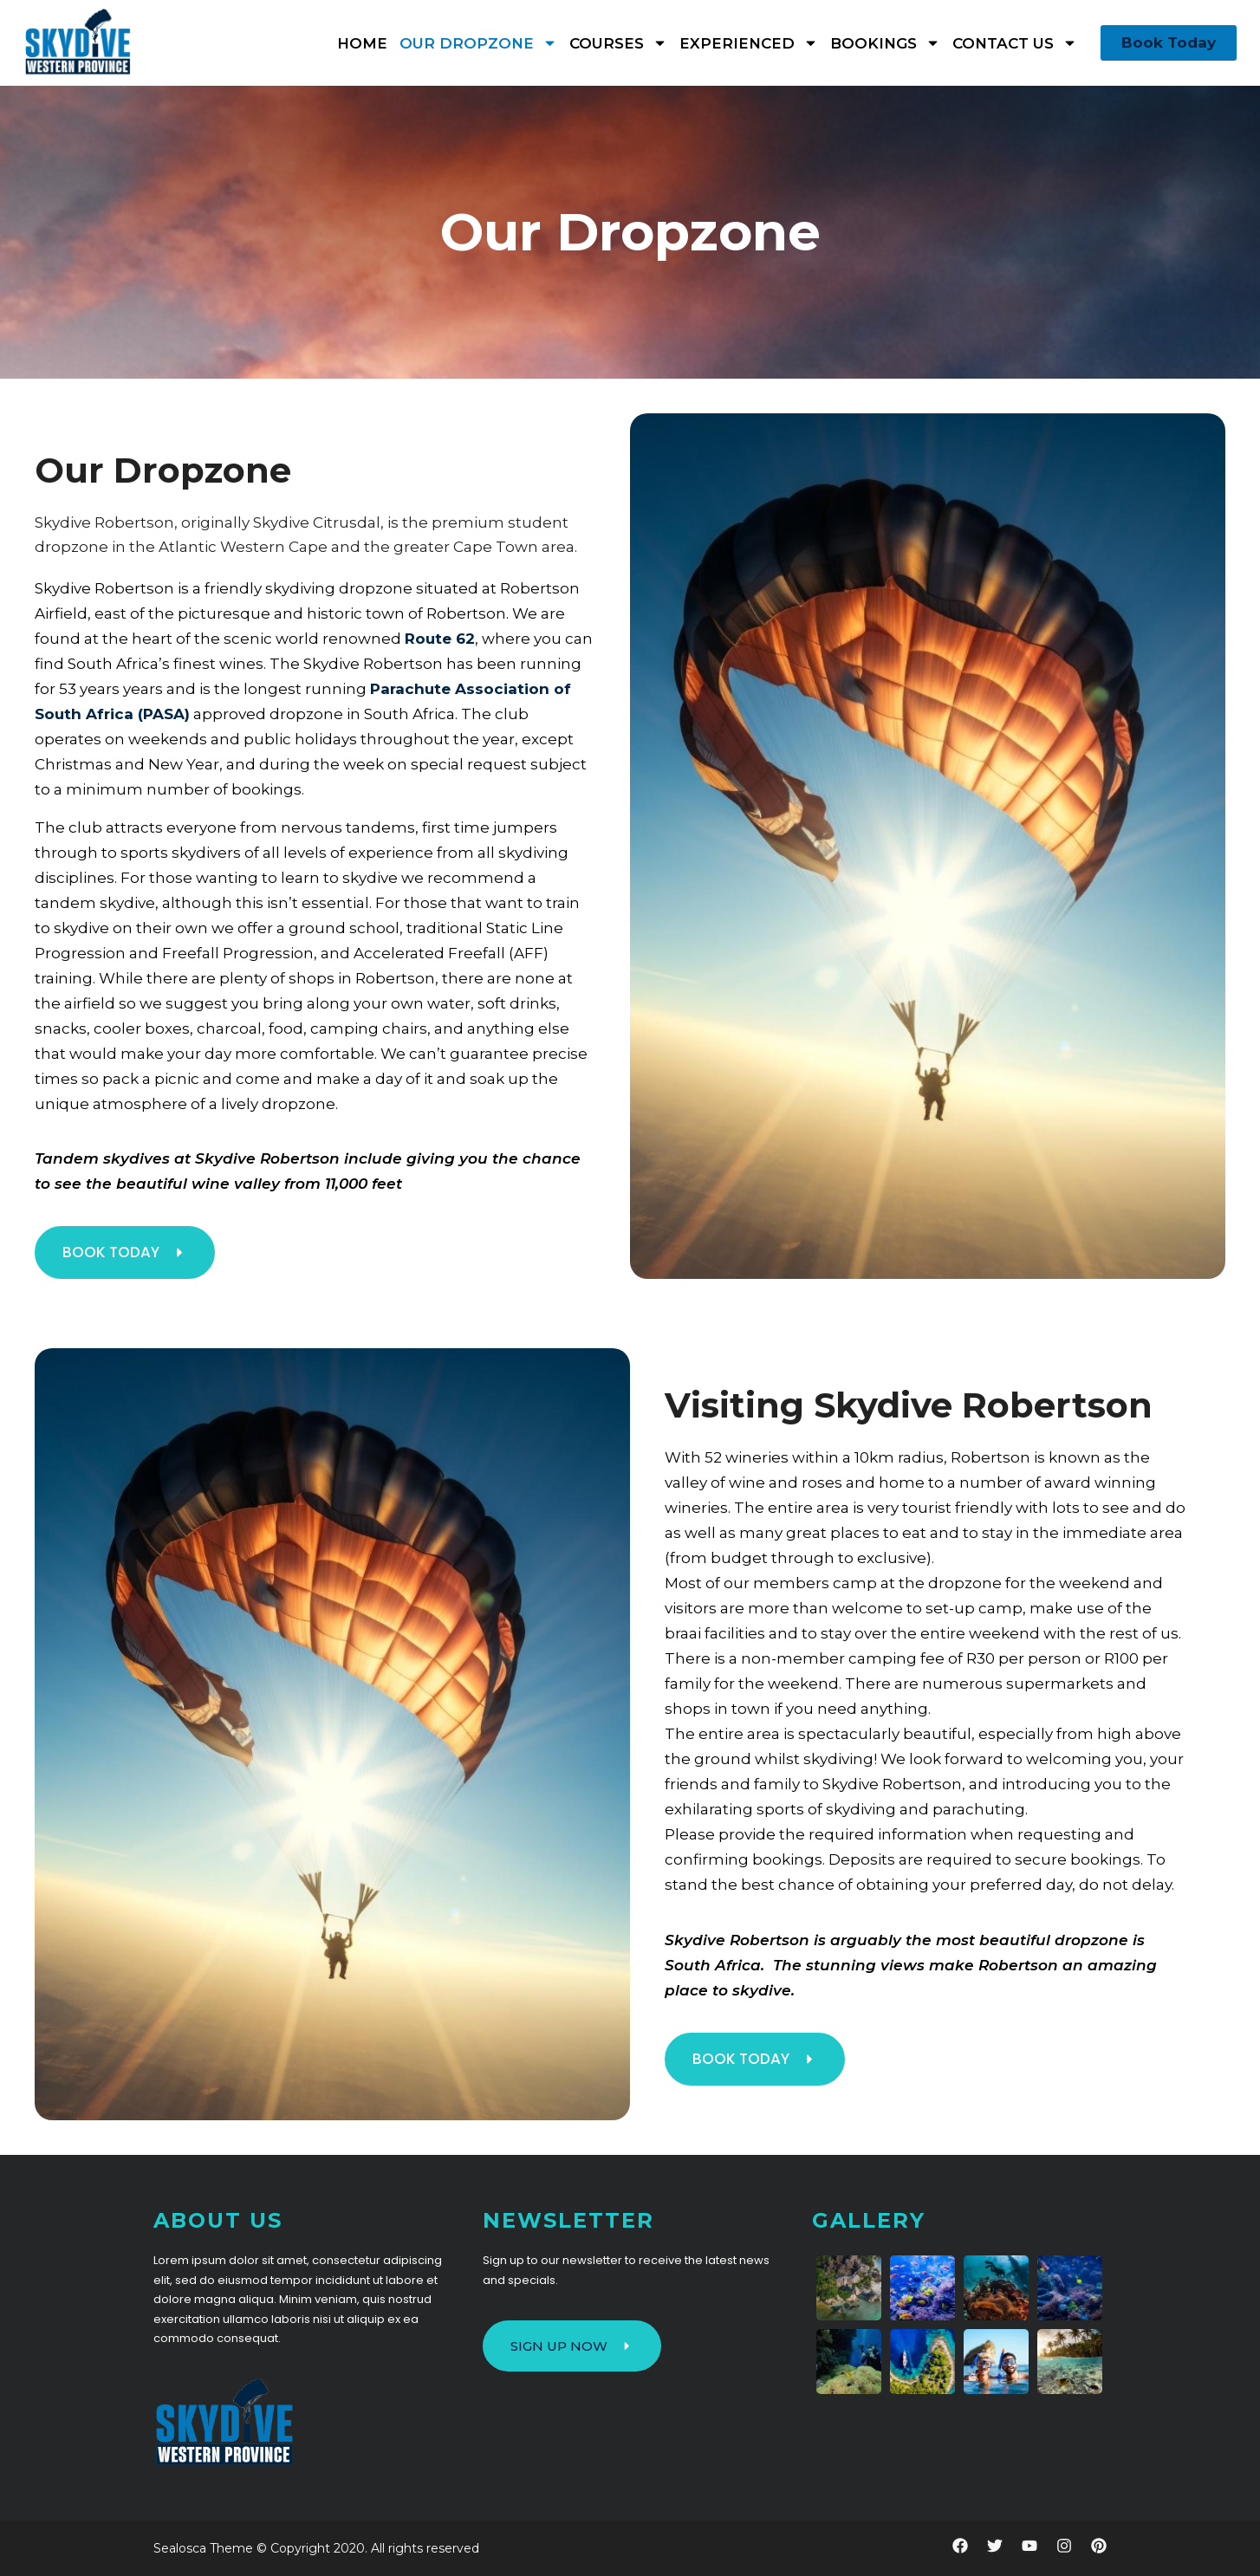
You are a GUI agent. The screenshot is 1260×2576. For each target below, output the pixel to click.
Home (362, 43)
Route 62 (440, 638)
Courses (618, 43)
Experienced (748, 43)
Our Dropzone (478, 43)
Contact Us (1014, 43)
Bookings (885, 43)
